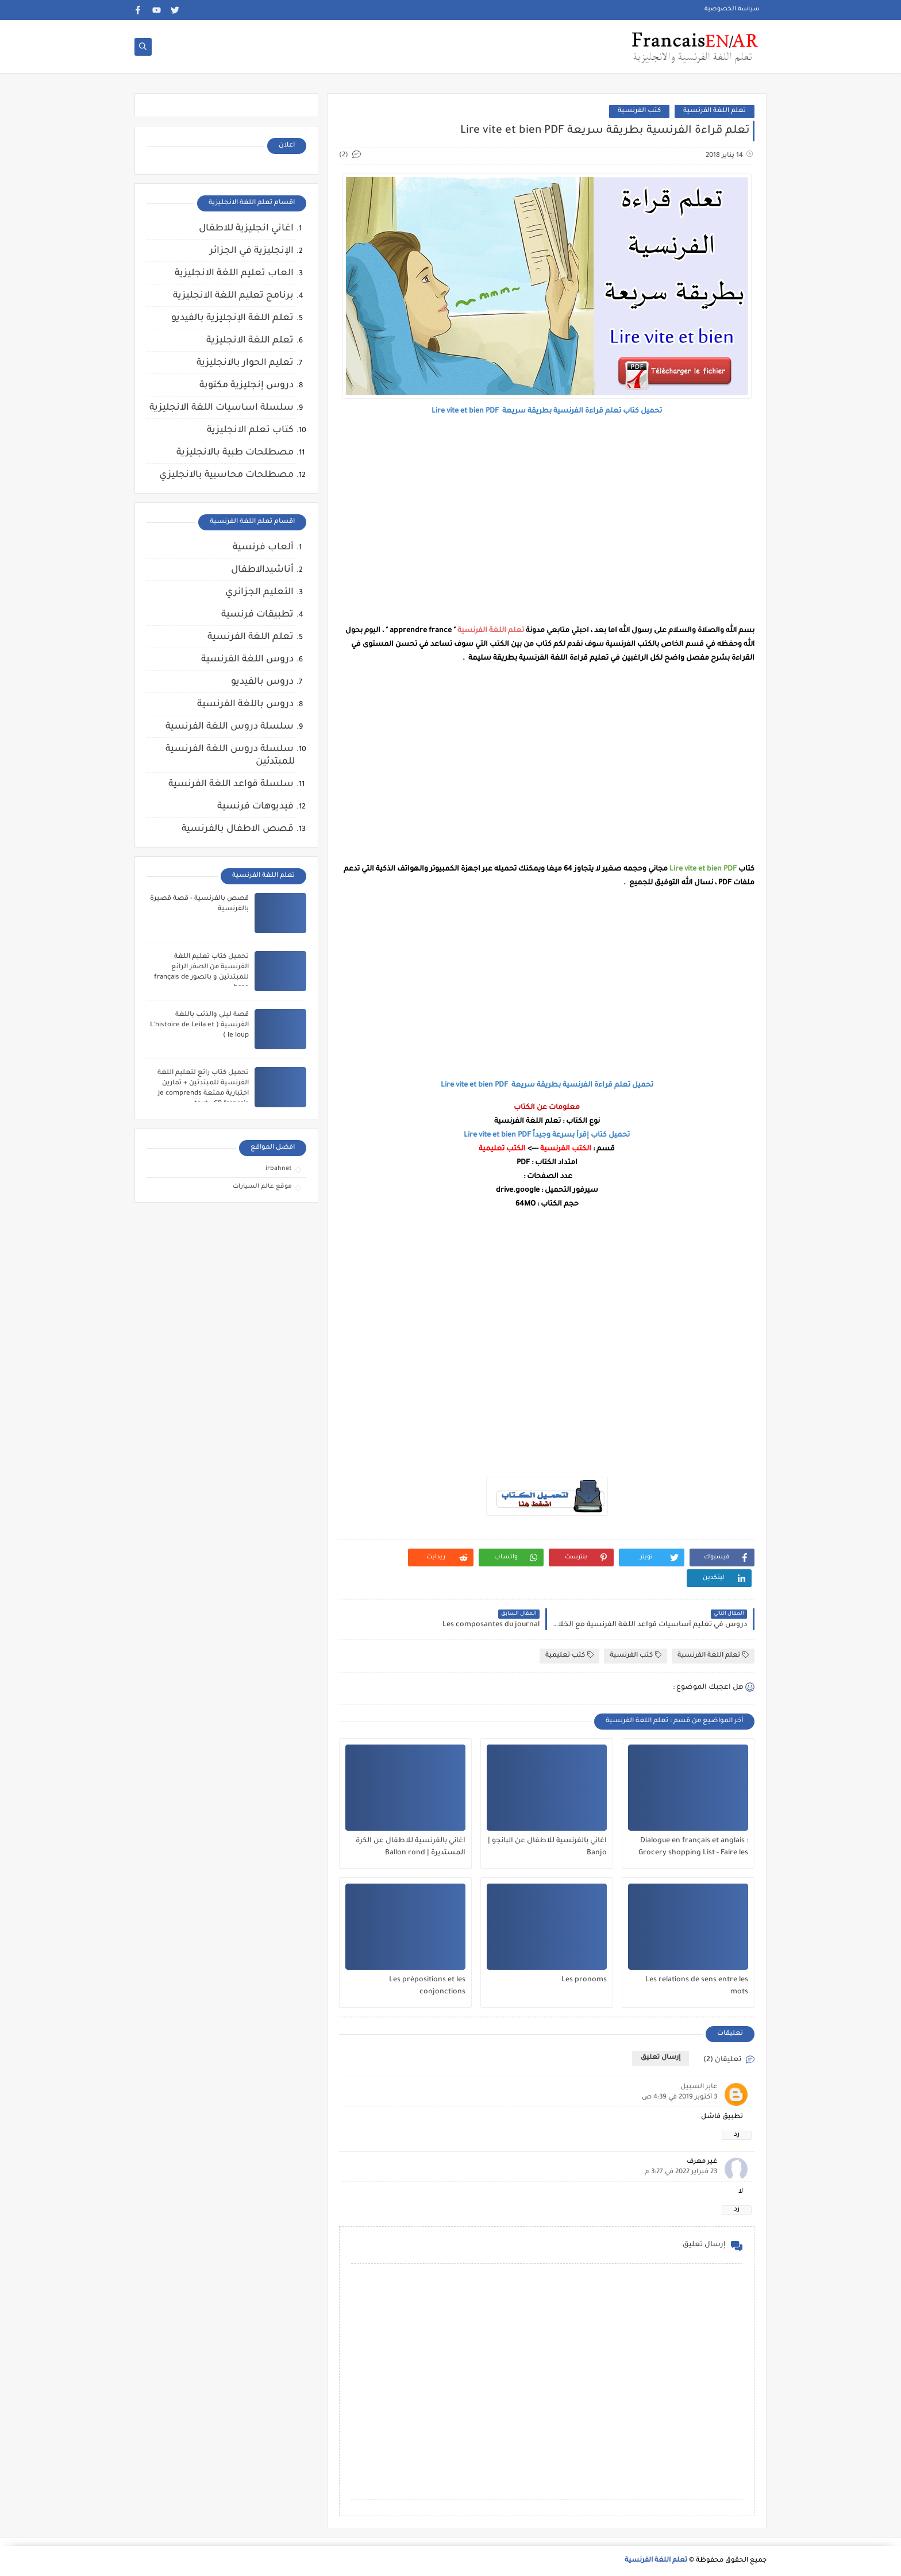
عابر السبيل (698, 2087)
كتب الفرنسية (639, 111)
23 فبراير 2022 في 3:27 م (681, 2172)
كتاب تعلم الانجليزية (250, 430)
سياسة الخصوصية (732, 9)
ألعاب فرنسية (263, 547)
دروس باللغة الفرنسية (245, 704)
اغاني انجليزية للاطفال (246, 229)
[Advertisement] (546, 521)
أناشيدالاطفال (262, 570)
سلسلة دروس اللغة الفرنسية (229, 727)
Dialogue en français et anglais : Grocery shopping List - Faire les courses (693, 1847)
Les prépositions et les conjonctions (427, 1986)
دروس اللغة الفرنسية (247, 659)
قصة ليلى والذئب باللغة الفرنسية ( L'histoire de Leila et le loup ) (199, 1025)
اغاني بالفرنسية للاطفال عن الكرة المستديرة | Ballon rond (410, 1847)
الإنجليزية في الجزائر (252, 251)
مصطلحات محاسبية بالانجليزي (226, 475)
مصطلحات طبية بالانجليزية (235, 453)
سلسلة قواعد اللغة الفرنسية (231, 784)
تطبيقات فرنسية (257, 615)
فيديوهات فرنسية (255, 807)
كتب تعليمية (569, 1655)
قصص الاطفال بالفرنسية (238, 829)
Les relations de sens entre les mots (696, 1986)
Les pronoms (584, 1980)
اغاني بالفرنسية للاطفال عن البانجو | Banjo (547, 1847)
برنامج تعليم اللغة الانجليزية (233, 296)
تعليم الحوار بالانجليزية (245, 363)
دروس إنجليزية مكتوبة (246, 385)
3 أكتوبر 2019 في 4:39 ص (679, 2097)
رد (737, 2135)
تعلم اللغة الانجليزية (250, 341)
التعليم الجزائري (259, 592)
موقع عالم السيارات (262, 1186)
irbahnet (278, 1168)
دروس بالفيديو (262, 682)
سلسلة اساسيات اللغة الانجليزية (221, 408)
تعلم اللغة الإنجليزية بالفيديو (232, 318)
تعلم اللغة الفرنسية (714, 111)
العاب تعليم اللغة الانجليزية (234, 273)
